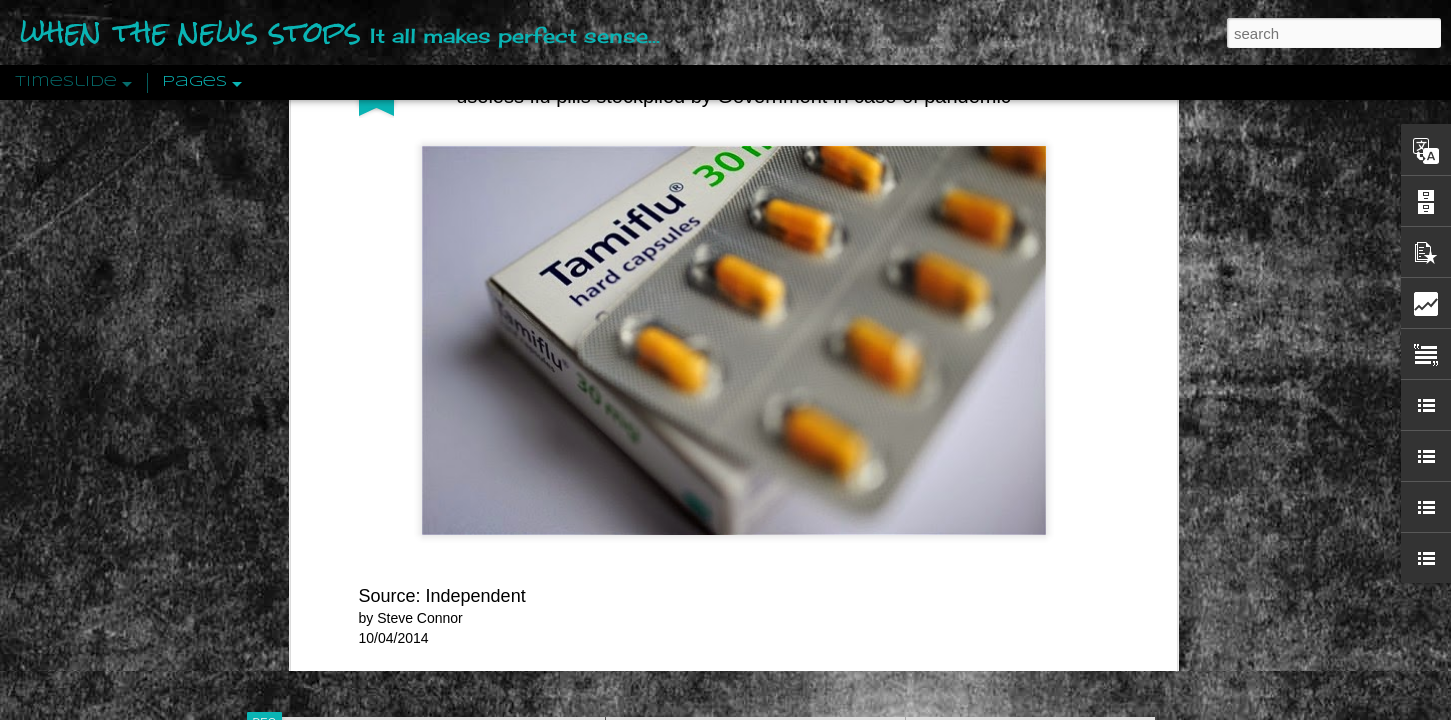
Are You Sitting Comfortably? (737, 512)
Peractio (336, 464)
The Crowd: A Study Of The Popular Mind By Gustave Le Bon (1112, 497)
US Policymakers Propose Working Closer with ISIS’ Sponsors (1115, 602)
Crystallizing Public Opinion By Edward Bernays (1070, 462)
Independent (476, 174)
